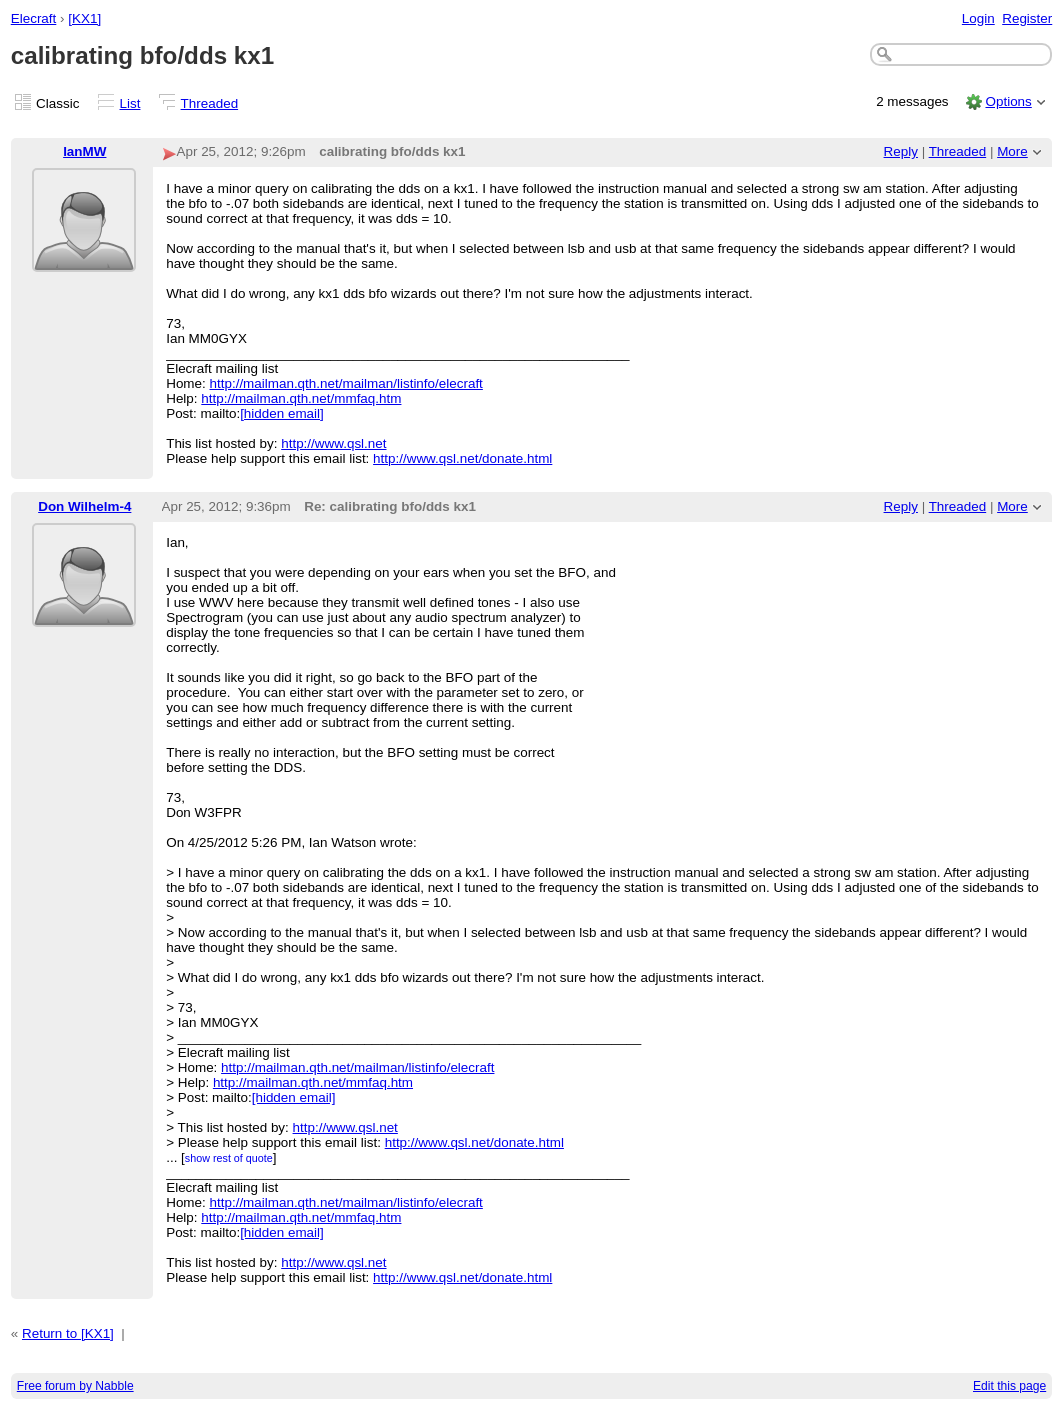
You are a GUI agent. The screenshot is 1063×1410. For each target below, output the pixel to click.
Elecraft (34, 18)
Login (978, 18)
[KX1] (84, 18)
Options (1008, 101)
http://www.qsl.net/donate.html (462, 458)
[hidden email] (282, 413)
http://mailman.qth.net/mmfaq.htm (301, 398)
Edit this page (1009, 1386)
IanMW (84, 151)
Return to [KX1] (68, 1333)
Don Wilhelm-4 (84, 506)
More (1012, 151)
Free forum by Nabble (75, 1386)
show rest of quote (229, 1158)
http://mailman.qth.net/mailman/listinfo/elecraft (346, 383)
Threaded (210, 103)
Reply (901, 151)
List (130, 103)
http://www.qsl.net (333, 443)
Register (1027, 18)
